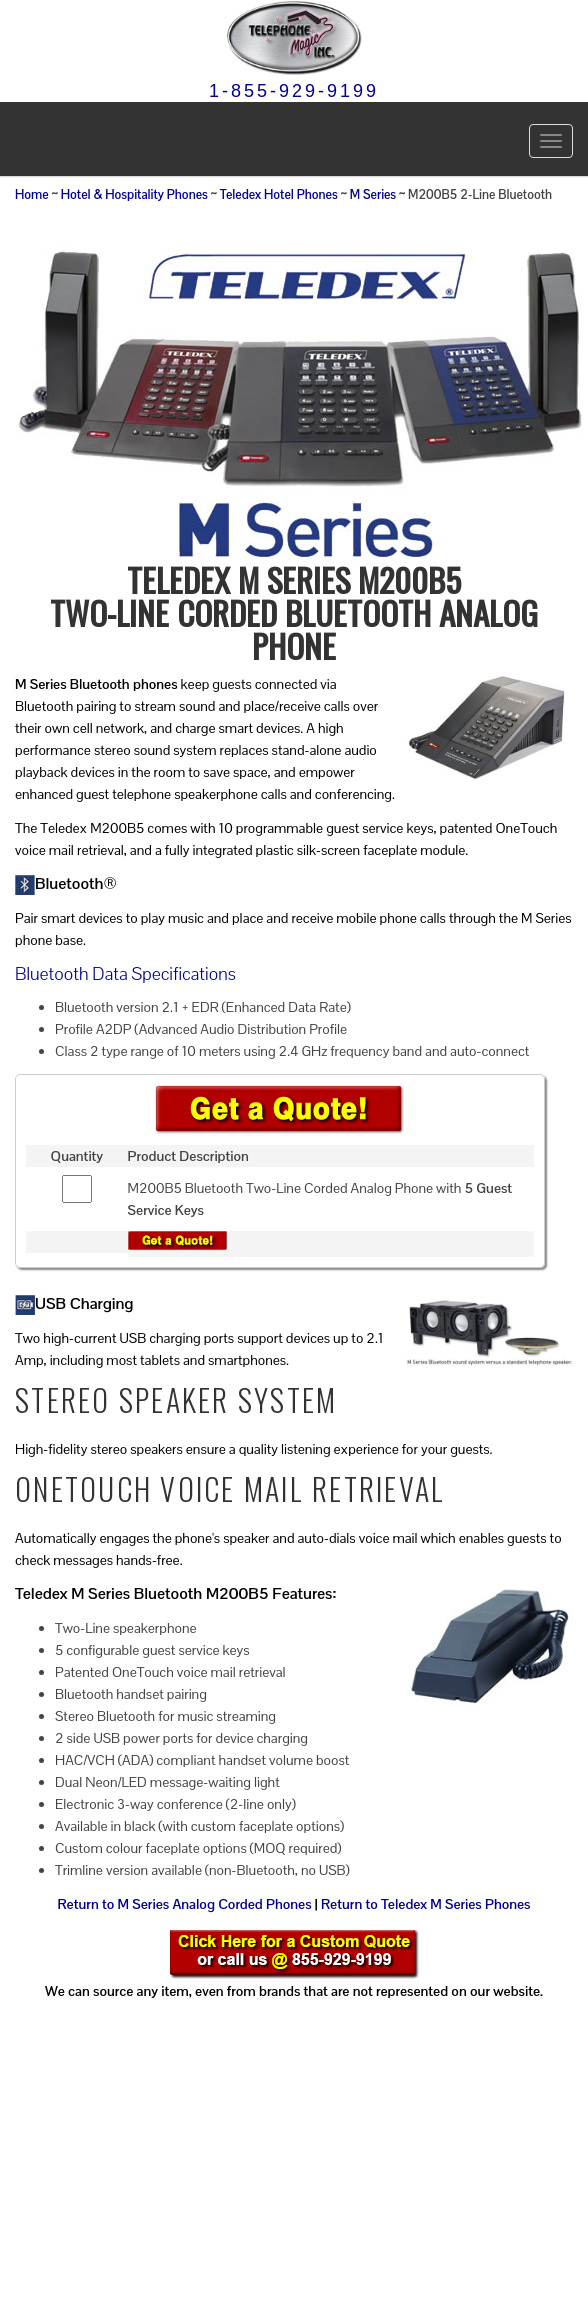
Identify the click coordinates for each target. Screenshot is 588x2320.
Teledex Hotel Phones (279, 195)
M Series (373, 195)
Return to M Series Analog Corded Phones (184, 1904)
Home (32, 195)
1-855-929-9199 (294, 91)
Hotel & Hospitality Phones (134, 195)
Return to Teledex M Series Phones (426, 1904)
